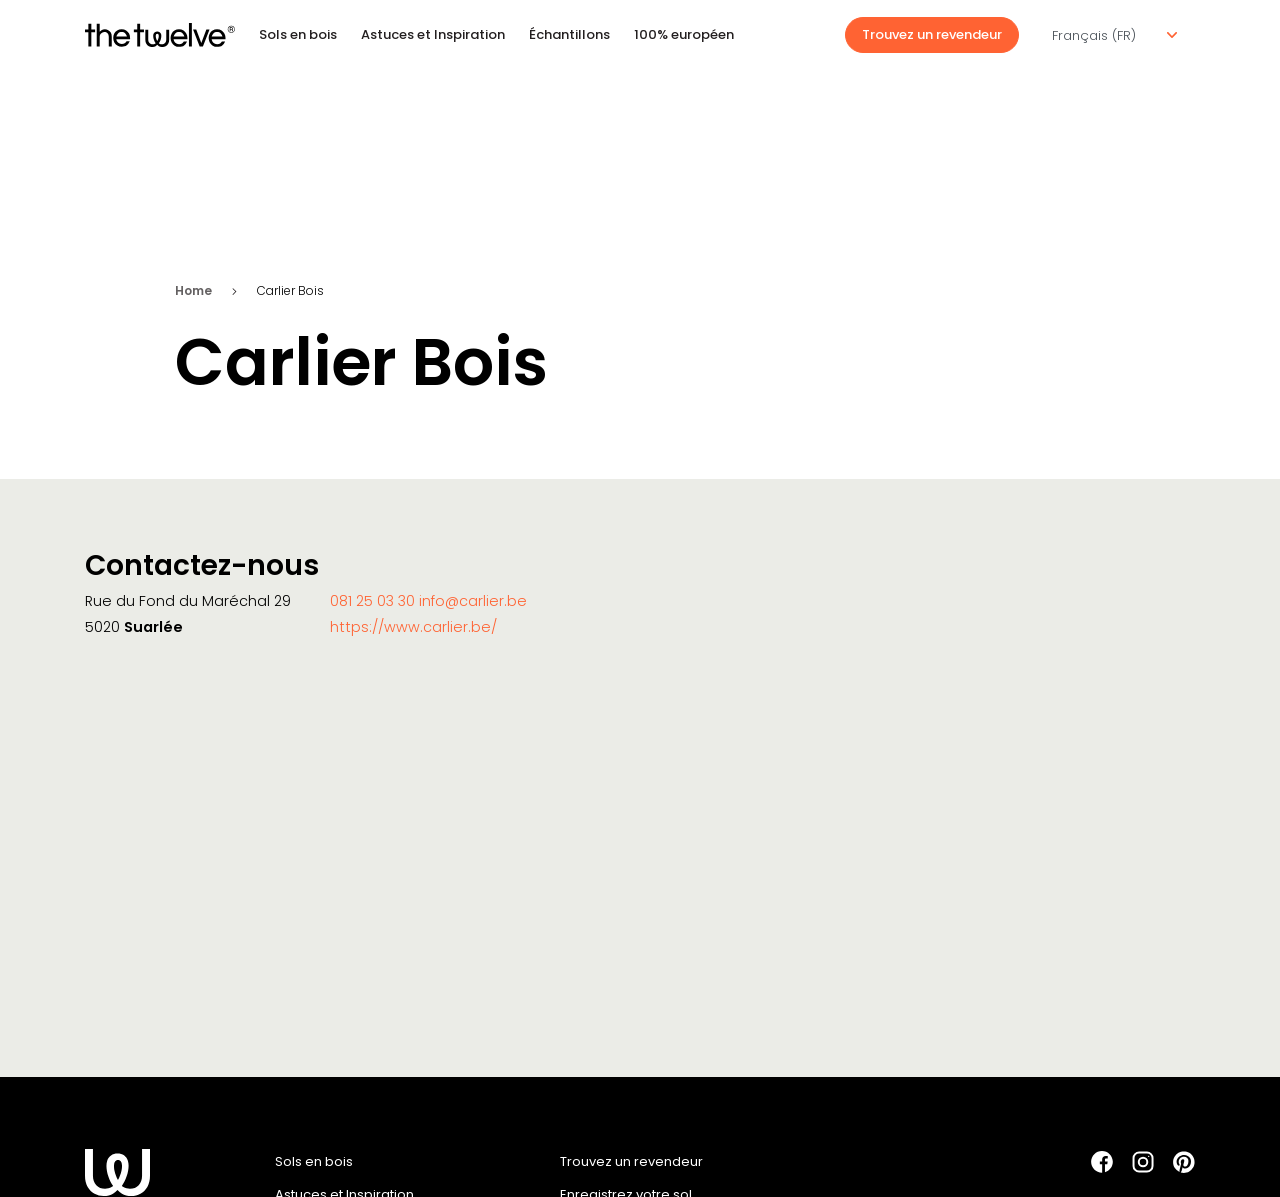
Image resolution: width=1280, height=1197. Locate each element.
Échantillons (569, 34)
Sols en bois (298, 34)
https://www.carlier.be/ (413, 627)
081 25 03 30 (374, 601)
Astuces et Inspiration (433, 34)
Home (193, 290)
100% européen (684, 34)
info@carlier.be (473, 601)
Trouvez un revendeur (932, 34)
